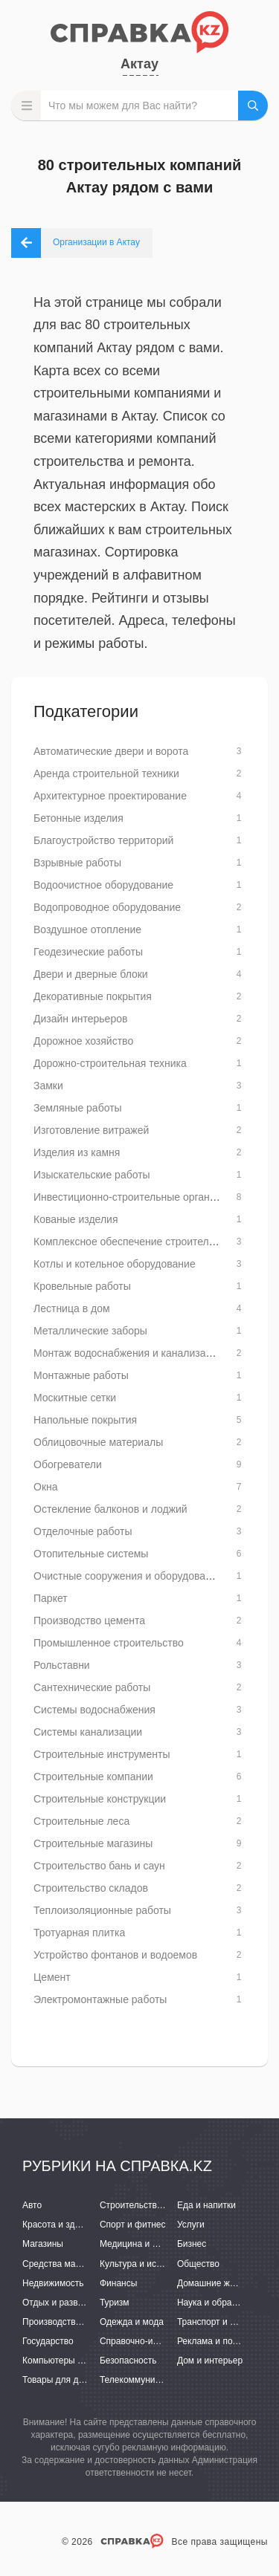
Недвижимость (53, 2283)
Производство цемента (89, 1620)
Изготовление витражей (91, 1130)
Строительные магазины (93, 1843)
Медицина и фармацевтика (157, 2244)
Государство (48, 2341)
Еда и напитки (206, 2205)
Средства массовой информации (91, 2264)
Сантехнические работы (91, 1687)
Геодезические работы (88, 952)
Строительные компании (93, 1776)
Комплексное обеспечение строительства (134, 1242)
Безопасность (128, 2360)
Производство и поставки (74, 2322)
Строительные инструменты (101, 1754)
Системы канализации (87, 1732)
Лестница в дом (71, 1308)
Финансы (118, 2283)
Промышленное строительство (108, 1643)
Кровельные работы (82, 1286)
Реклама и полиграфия (225, 2341)
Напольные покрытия (85, 1420)
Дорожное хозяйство (83, 1041)
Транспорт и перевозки (224, 2322)
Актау (139, 63)
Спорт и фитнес (133, 2224)
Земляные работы (77, 1108)
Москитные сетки (74, 1398)
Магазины (42, 2244)
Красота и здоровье (63, 2224)
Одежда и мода (132, 2322)
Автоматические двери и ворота (110, 751)
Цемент (52, 1977)
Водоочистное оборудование (103, 885)
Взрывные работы (77, 863)
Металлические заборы (90, 1331)
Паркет (50, 1598)
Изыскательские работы (91, 1175)
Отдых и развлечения (67, 2302)
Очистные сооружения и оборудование (127, 1576)
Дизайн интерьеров (80, 1019)
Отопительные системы (90, 1554)
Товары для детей (59, 2380)
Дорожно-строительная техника (110, 1063)
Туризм (114, 2302)
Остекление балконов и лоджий (110, 1509)
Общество (198, 2264)
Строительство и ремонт (151, 2205)
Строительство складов (90, 1888)
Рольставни (61, 1665)
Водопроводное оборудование (107, 907)
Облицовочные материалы (98, 1442)
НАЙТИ (253, 105)
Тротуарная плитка (79, 1933)
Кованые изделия (75, 1219)
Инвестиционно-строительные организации (138, 1197)
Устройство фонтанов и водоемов (115, 1955)
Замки (48, 1085)
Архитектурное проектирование (110, 796)
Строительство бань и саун (99, 1866)
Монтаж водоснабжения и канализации (128, 1353)
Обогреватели (67, 1464)
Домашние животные (221, 2283)
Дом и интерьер (210, 2360)
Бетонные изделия (78, 818)
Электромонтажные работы (100, 1999)
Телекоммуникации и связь (156, 2380)
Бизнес (191, 2244)
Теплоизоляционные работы (102, 1910)
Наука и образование (221, 2302)
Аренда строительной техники (106, 773)
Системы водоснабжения (94, 1710)
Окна (45, 1487)
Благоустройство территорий (103, 840)
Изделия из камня (76, 1152)
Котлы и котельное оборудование (114, 1264)
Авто (32, 2205)
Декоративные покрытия (92, 996)
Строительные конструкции (99, 1799)
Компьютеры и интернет (72, 2360)
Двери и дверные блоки (90, 974)
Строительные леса (81, 1821)
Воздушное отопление (87, 929)
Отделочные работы (82, 1531)
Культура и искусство (143, 2264)
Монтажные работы (81, 1375)
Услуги (191, 2224)
